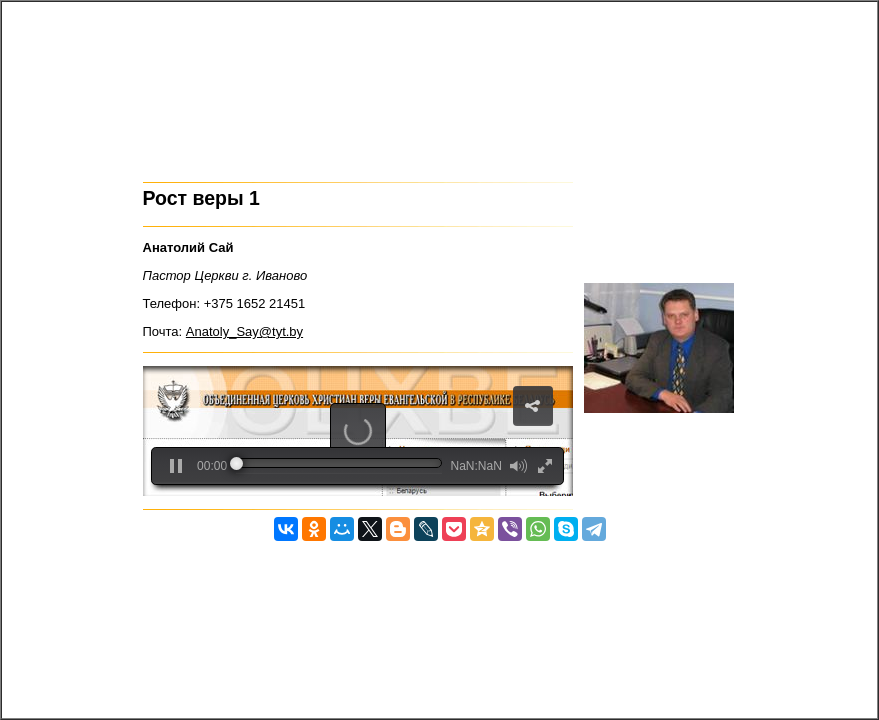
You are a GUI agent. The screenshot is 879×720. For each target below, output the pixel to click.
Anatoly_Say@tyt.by (244, 331)
